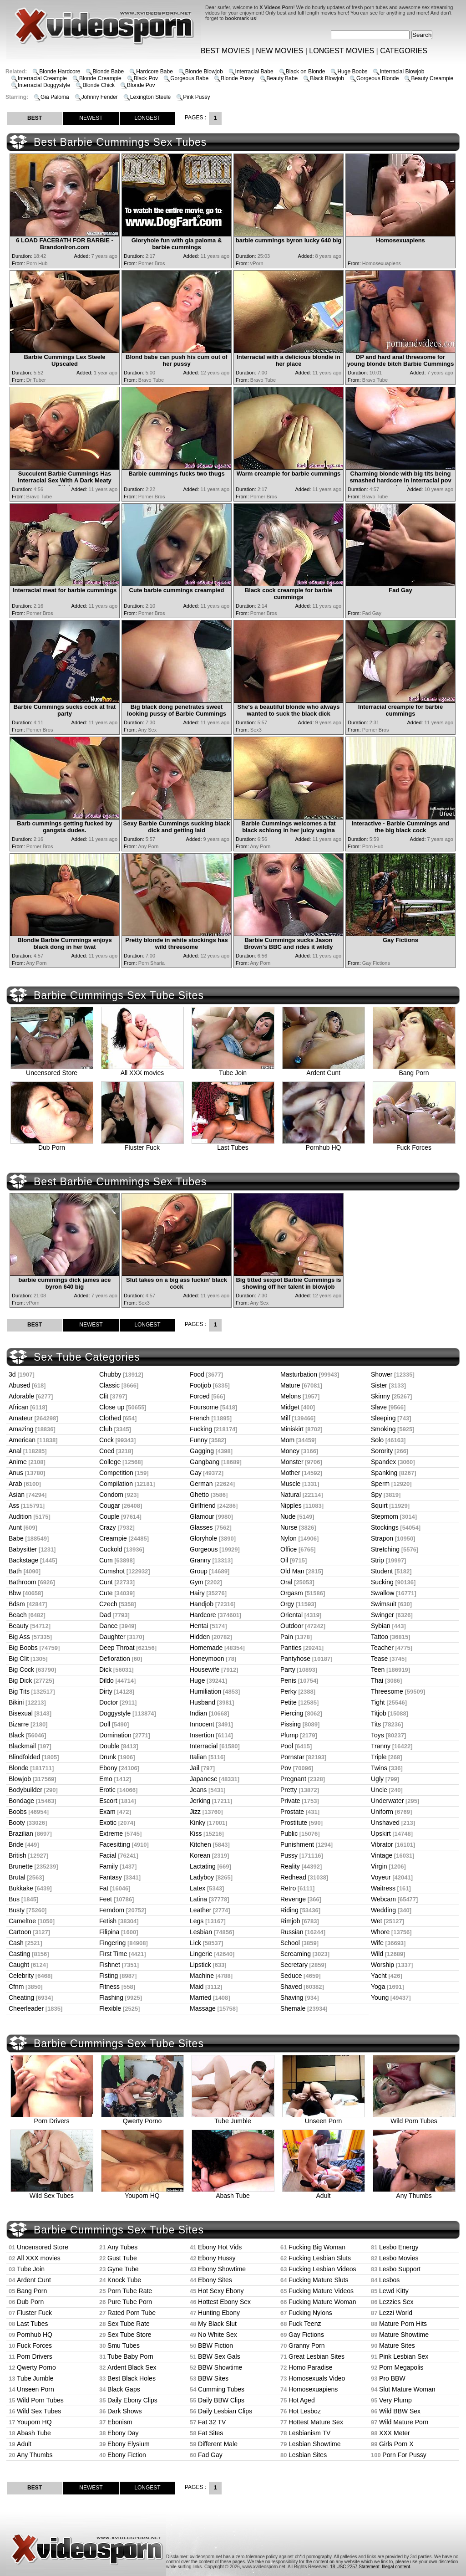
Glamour (202, 1516)
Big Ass (19, 1636)
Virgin (379, 1866)
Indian (198, 1713)
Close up (111, 1407)
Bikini (16, 1702)
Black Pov (146, 78)
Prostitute (293, 1822)
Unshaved (385, 1822)
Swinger (382, 1614)
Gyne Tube (123, 2269)
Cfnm (16, 1986)
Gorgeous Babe (189, 78)
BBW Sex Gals (219, 2356)
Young (380, 1997)
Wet (376, 1921)
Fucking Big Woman (317, 2247)
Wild (377, 1953)
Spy (376, 1494)
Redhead (293, 1877)
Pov (285, 1768)
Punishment (297, 1844)
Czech (108, 1604)
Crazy (107, 1527)
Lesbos (389, 2280)
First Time (113, 1953)
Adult (323, 2192)
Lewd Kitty (394, 2290)
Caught (19, 1964)
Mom (287, 1440)
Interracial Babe (254, 71)
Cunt (106, 1582)
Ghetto (199, 1494)
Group (199, 1571)
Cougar (109, 1505)
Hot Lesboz (305, 2411)
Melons (290, 1396)
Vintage (381, 1855)
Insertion (202, 1735)
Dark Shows (124, 2411)
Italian (198, 1757)
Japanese (204, 1778)
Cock (106, 1440)
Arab (15, 1483)
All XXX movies (142, 1069)
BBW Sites (213, 2378)
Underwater (387, 1800)
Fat (103, 1888)
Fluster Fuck (142, 1144)
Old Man (292, 1571)
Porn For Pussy (404, 2454)
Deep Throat (117, 1647)
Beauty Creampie (432, 78)
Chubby (110, 1374)
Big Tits (19, 1691)
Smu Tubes (123, 2345)
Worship (382, 1964)
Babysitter (23, 1549)
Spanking (384, 1472)
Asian (17, 1494)
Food (197, 1374)
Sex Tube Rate (128, 2323)
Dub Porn (51, 1144)
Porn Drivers (51, 2118)
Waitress (383, 1888)
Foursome (204, 1407)
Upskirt (381, 1833)
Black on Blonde (305, 71)
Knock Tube (124, 2280)
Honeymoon (207, 1658)
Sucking (382, 1582)
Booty (17, 1822)
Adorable (21, 1396)
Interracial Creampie (42, 78)
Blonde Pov (141, 85)
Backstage (23, 1560)
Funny (199, 1440)
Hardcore (203, 1614)
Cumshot (112, 1571)
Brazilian (21, 1833)
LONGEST (147, 118)
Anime (18, 1461)
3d (12, 1374)
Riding (289, 1910)
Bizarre (19, 1724)
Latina (198, 1899)
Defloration (114, 1658)
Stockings (385, 1527)
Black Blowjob (327, 78)
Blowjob (20, 1778)
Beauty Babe (282, 78)
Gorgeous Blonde (377, 78)
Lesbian (201, 1932)
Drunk (107, 1757)
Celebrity (21, 1975)
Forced (200, 1396)
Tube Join (233, 1069)
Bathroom (22, 1582)
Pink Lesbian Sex (403, 2356)
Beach (18, 1614)
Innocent (202, 1724)
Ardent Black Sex (131, 2367)
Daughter (112, 1636)
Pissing (290, 1724)
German (201, 1483)
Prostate (292, 1811)
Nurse (288, 1527)
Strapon (382, 1538)
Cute (106, 1593)
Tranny (380, 1746)
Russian (292, 1932)
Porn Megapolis (401, 2367)
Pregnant (293, 1778)
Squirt (379, 1505)
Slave (379, 1407)
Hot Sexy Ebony (220, 2290)
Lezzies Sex (396, 2301)
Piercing (292, 1713)
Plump (289, 1735)
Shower (381, 1374)
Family (108, 1866)
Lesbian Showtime (314, 2444)
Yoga (378, 1986)
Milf (285, 1418)
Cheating (21, 1997)
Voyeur (381, 1877)
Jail (194, 1768)
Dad (105, 1614)
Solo (377, 1440)
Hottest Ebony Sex (224, 2301)
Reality (290, 1866)
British (17, 1855)
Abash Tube (233, 2192)
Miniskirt (292, 1429)
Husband (202, 1702)
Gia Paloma (55, 97)
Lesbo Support (399, 2269)
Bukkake (21, 1888)
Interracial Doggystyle (44, 85)
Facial (107, 1855)
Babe (16, 1538)
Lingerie (201, 1953)
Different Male (218, 2444)
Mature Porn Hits (403, 2323)
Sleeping (383, 1418)
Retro (288, 1888)
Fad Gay (210, 2454)
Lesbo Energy (398, 2247)
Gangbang (204, 1461)
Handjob (201, 1604)
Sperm (380, 1483)
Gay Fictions (306, 2334)
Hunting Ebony (219, 2312)
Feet (105, 1899)
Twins (379, 1768)
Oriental (291, 1614)
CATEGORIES (403, 51)
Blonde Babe (108, 71)
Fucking (201, 1429)
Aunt (15, 1527)
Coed (106, 1450)
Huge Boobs (352, 71)
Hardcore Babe (154, 71)
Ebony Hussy (216, 2258)
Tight (378, 1702)
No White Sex (217, 2334)
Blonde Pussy (237, 78)
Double (109, 1746)
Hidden (200, 1636)
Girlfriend (203, 1505)
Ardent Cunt (323, 1069)
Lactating (203, 1866)
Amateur (21, 1418)
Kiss (196, 1833)
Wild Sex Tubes (51, 2192)
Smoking (383, 1429)
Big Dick (20, 1680)
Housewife (204, 1669)
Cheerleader (26, 2008)
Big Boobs (23, 1647)
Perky (288, 1691)
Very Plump (395, 2400)
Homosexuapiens (313, 2389)
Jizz (195, 1811)
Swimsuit (383, 1604)
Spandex (383, 1461)
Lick (195, 1942)
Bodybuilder (25, 1789)
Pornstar (292, 1757)
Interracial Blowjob (402, 71)
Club (105, 1429)
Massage (203, 2008)
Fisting (108, 1975)
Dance (108, 1625)
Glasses (201, 1527)
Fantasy (110, 1877)
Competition (116, 1472)
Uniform (382, 1811)
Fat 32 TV (212, 2422)
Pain (286, 1636)
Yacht (379, 1975)
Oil (284, 1560)
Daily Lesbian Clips (225, 2411)
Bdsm (17, 1604)
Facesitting (114, 1844)
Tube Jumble (233, 2118)
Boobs (18, 1811)
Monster (292, 1461)
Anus (16, 1472)
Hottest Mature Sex (316, 2422)
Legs (196, 1921)
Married (200, 1997)
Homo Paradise (311, 2367)
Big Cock (21, 1669)
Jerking (200, 1800)
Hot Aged (302, 2400)
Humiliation (205, 1691)
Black (16, 1735)
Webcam (383, 1899)
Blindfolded (24, 1757)
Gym (196, 1582)
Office (288, 1549)
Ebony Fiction (126, 2454)
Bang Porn (414, 1069)
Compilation (116, 1483)
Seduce (291, 1975)
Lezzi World (395, 2312)
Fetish (107, 1921)
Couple (109, 1516)
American (22, 1440)
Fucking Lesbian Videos (322, 2269)
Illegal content (396, 2566)
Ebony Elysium (128, 2444)
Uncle (379, 1789)
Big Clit (19, 1658)
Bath (15, 1571)
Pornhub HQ (323, 1144)
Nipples (291, 1505)
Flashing (111, 1997)
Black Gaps (123, 2389)
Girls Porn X (396, 2444)
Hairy (197, 1593)
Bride (16, 1844)
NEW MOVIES (279, 51)
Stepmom (384, 1516)
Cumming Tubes (221, 2389)
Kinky (197, 1822)
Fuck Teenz (305, 2323)
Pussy (289, 1855)
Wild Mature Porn (403, 2422)
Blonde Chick (98, 85)
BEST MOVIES (225, 51)
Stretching (385, 1549)
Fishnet (109, 1964)
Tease (379, 1658)
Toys (377, 1735)
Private (290, 1800)
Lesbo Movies (398, 2258)
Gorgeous (204, 1549)
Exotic (107, 1822)
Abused (19, 1385)
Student (382, 1571)
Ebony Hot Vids (220, 2247)
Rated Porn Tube (131, 2312)
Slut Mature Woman (407, 2389)
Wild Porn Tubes (414, 2118)
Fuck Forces (414, 1144)
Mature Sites (397, 2345)
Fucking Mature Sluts (319, 2280)
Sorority (382, 1450)
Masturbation (298, 1374)
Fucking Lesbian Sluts (320, 2258)
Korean (200, 1855)
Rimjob (290, 1921)
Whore (380, 1932)
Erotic (107, 1789)
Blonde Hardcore (59, 71)
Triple (379, 1757)
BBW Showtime (220, 2367)
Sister (379, 1385)
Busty (17, 1910)
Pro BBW (392, 2378)
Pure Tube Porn (129, 2301)
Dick (105, 1669)
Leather (200, 1910)
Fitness (109, 1986)
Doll (104, 1724)
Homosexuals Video (317, 2378)
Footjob (200, 1385)
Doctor (108, 1702)
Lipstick (200, 1964)
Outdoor (292, 1625)
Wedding (383, 1910)
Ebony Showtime (222, 2269)
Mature (290, 1385)
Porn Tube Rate (129, 2290)
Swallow (382, 1593)
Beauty (19, 1625)
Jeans (198, 1789)
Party (287, 1669)
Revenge (293, 1899)
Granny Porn (306, 2345)
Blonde (19, 1768)
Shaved (291, 1986)
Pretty (288, 1789)
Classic (109, 1385)
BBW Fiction (215, 2345)
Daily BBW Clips (221, 2400)
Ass (14, 1505)
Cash (16, 1942)
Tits (376, 1724)
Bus (14, 1899)
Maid (196, 1986)
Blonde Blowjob (204, 71)
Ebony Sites (215, 2280)
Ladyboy (202, 1877)
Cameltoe (22, 1921)
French (200, 1418)
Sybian (380, 1625)
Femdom (111, 1910)
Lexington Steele (150, 97)
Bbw (15, 1593)
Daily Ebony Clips (132, 2400)
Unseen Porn (323, 2118)
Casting (19, 1953)
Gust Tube (122, 2258)
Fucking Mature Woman (322, 2301)
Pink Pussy (196, 97)
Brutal (17, 1877)
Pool (286, 1746)
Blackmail (22, 1746)
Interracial (204, 1746)
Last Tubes (233, 1144)
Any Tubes (122, 2247)
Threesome (387, 1691)
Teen (378, 1669)
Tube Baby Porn (130, 2356)
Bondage (21, 1800)
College (110, 1461)
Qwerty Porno (142, 2118)
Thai (377, 1680)
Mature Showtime (404, 2334)
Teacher (382, 1647)
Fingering (112, 1942)
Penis (288, 1680)
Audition (20, 1516)
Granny (200, 1560)
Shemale (292, 2008)
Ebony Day (122, 2433)
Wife (377, 1942)
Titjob (378, 1713)
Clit (103, 1396)
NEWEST (90, 118)
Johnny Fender (99, 97)
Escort (108, 1800)
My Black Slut (217, 2323)
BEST (34, 118)
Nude (287, 1516)
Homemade (206, 1647)
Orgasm (291, 1593)
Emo (105, 1778)
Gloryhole (203, 1538)
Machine (202, 1975)
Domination (115, 1735)
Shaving (292, 1997)
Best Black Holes (131, 2378)
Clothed (110, 1418)
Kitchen (200, 1844)
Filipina (109, 1932)
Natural (290, 1494)
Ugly (377, 1778)
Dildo (106, 1680)
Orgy (287, 1604)
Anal (15, 1450)
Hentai (199, 1625)
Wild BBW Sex (399, 2411)
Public (289, 1833)
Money (289, 1450)
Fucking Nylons (310, 2312)
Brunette (21, 1866)
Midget (289, 1407)
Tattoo (379, 1636)
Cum (106, 1560)
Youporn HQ (142, 2192)
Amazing (21, 1429)
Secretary (294, 1964)
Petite (288, 1702)
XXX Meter (394, 2433)
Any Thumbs (414, 2192)
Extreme (111, 1833)
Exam (107, 1811)
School (290, 1942)
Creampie (113, 1538)
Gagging (202, 1450)
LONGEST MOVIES (341, 51)
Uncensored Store (51, 1069)
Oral (286, 1582)
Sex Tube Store (129, 2334)
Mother (290, 1472)
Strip (377, 1560)
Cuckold (110, 1549)
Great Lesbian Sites (316, 2356)
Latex (197, 1888)
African (19, 1407)
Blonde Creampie (100, 78)
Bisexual (21, 1713)
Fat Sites (210, 2433)
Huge (197, 1680)
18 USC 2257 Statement (354, 2566)
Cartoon (20, 1932)
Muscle (290, 1483)
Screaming (295, 1953)
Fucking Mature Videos (321, 2290)
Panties (291, 1647)
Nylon (288, 1538)
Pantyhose (295, 1658)
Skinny (380, 1396)
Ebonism (119, 2422)
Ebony (108, 1768)
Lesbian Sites (308, 2454)
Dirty (105, 1691)
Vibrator (382, 1844)
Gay (196, 1472)
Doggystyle (115, 1713)
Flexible (110, 2008)
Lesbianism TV (309, 2433)
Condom (111, 1494)
